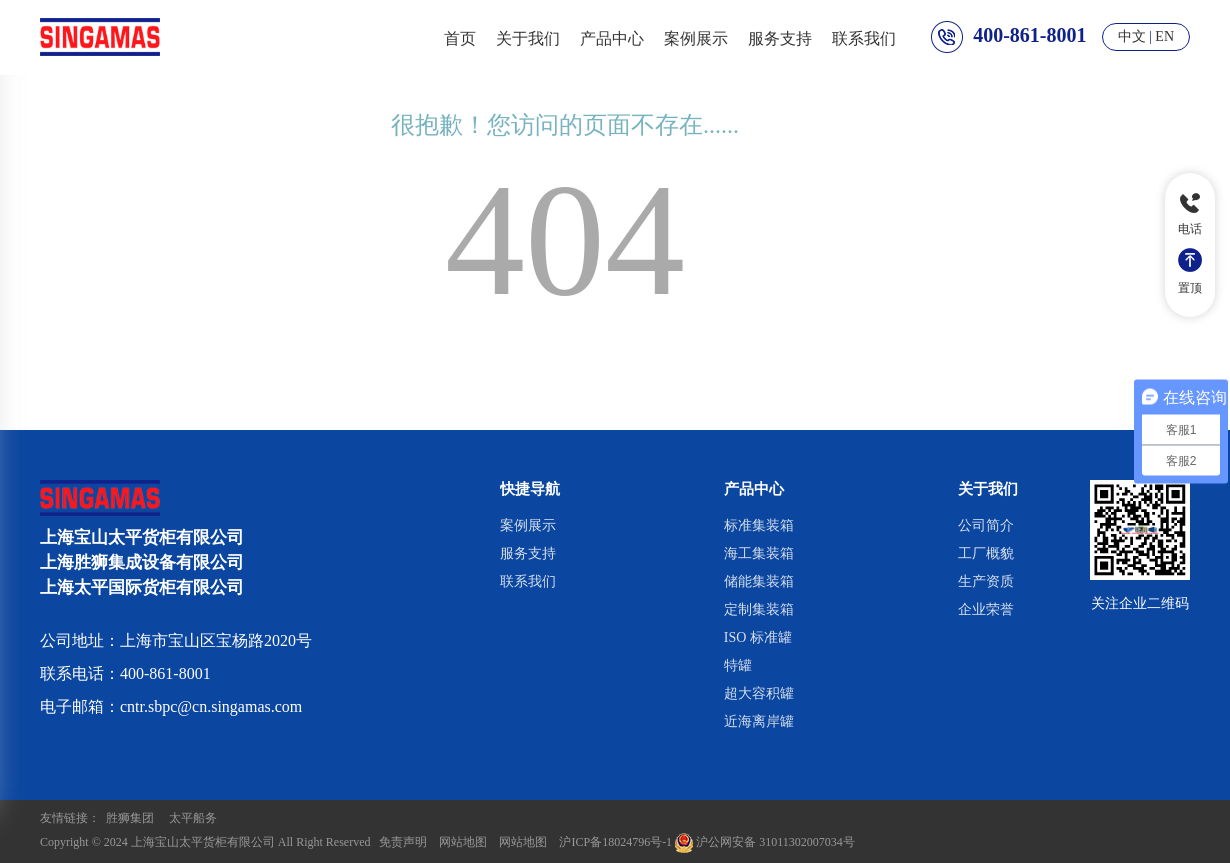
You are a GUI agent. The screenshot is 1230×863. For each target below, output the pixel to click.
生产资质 (986, 581)
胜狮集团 (130, 818)
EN (1164, 36)
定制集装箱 (759, 609)
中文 (1132, 36)
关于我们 (528, 37)
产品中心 (612, 37)
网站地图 (463, 842)
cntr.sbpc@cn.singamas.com (211, 706)
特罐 (738, 665)
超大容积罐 (759, 693)
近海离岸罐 (759, 721)
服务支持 (780, 37)
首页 (460, 37)
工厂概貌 (986, 553)
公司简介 (986, 525)
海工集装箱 (759, 553)
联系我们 (864, 37)
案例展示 (696, 37)
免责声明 (403, 842)
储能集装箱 (759, 581)
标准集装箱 (759, 525)
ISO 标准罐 (758, 637)
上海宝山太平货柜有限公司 (203, 842)
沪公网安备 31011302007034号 (765, 842)
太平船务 (193, 818)
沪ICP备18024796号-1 (615, 842)
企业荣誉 (986, 609)
